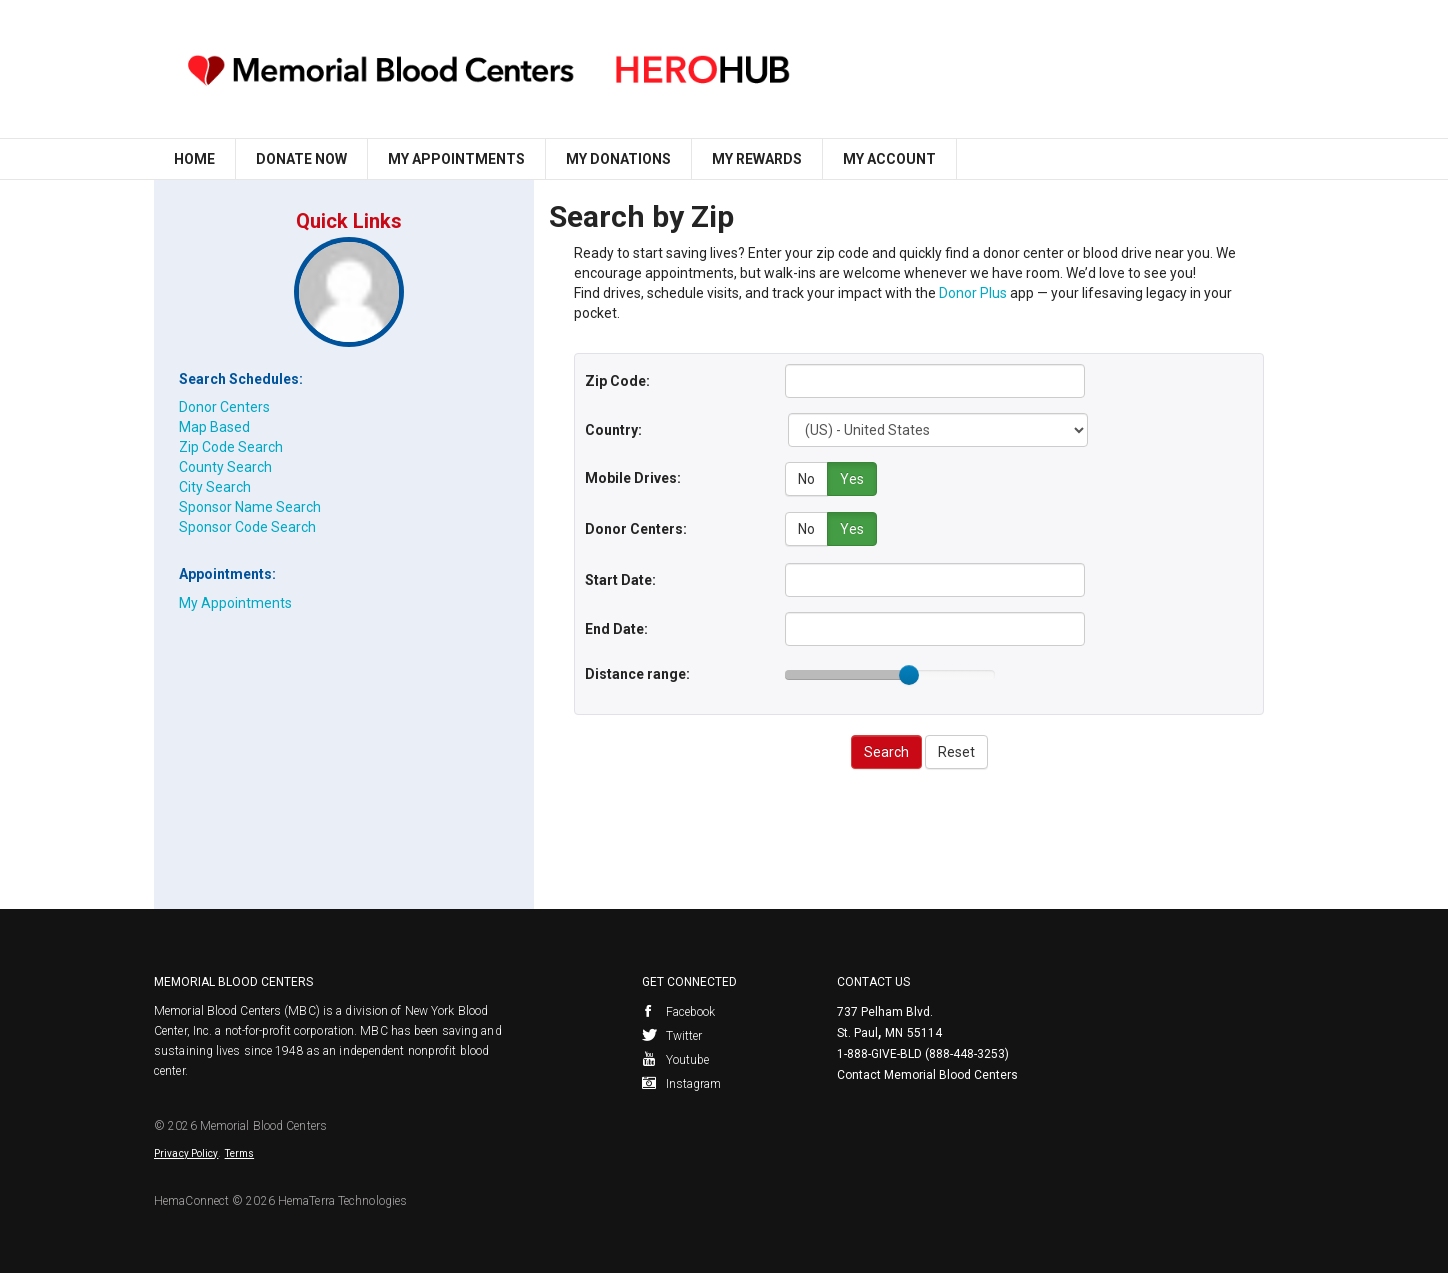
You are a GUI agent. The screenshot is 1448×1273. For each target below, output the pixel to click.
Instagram (682, 1081)
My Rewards (757, 159)
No (806, 479)
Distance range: (637, 671)
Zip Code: (617, 381)
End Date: (616, 626)
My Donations (618, 159)
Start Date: (620, 577)
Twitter (672, 1033)
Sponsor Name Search (250, 507)
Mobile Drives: (633, 478)
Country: (613, 430)
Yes (852, 479)
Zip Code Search (231, 447)
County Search (225, 467)
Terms (240, 1150)
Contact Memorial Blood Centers (927, 1072)
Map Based (214, 427)
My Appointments (456, 159)
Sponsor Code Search (247, 527)
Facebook (679, 1009)
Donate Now (301, 159)
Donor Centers (224, 407)
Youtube (676, 1057)
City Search (215, 487)
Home (194, 159)
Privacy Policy (186, 1150)
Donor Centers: (636, 527)
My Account (889, 159)
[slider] (909, 672)
